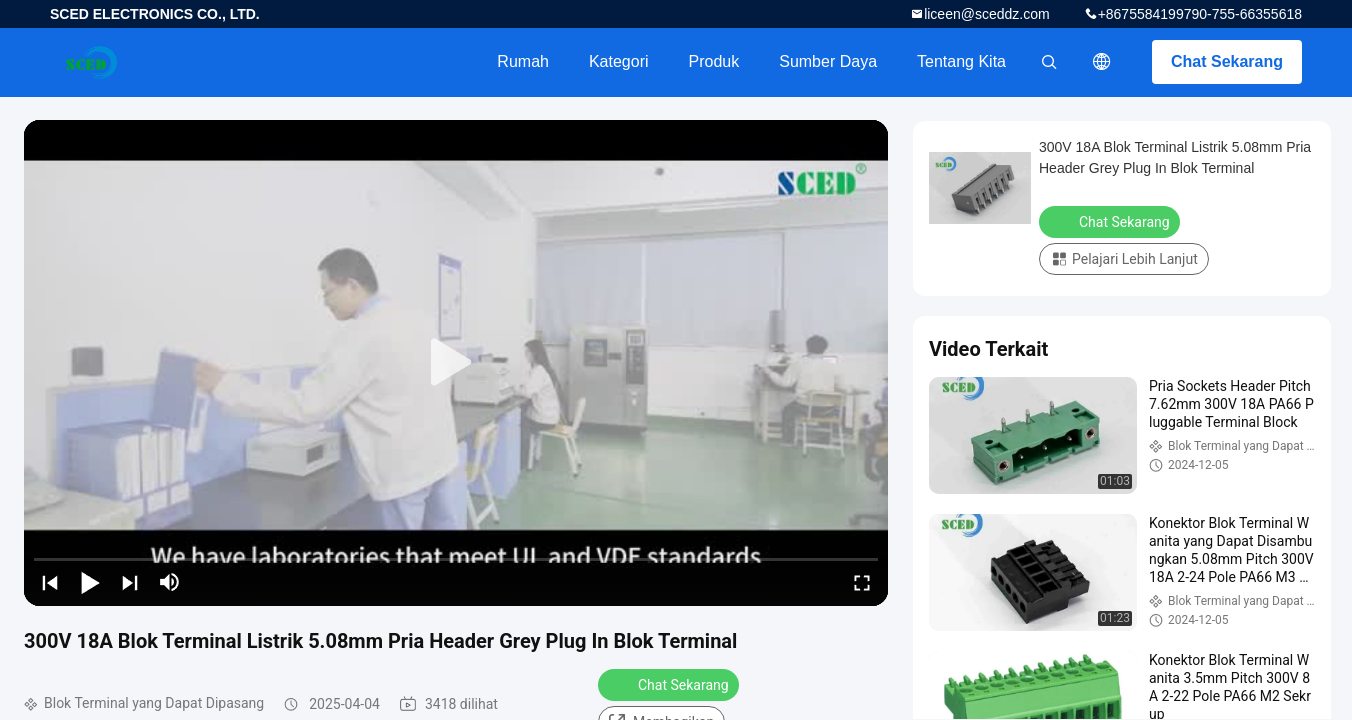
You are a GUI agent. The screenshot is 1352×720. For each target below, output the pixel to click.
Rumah (523, 61)
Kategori (619, 61)
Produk (714, 61)
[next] (130, 582)
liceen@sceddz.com (987, 14)
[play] (456, 363)
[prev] (50, 582)
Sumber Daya (828, 61)
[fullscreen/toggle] (862, 582)
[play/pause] (90, 582)
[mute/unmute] (170, 582)
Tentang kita (961, 61)
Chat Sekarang (1227, 61)
